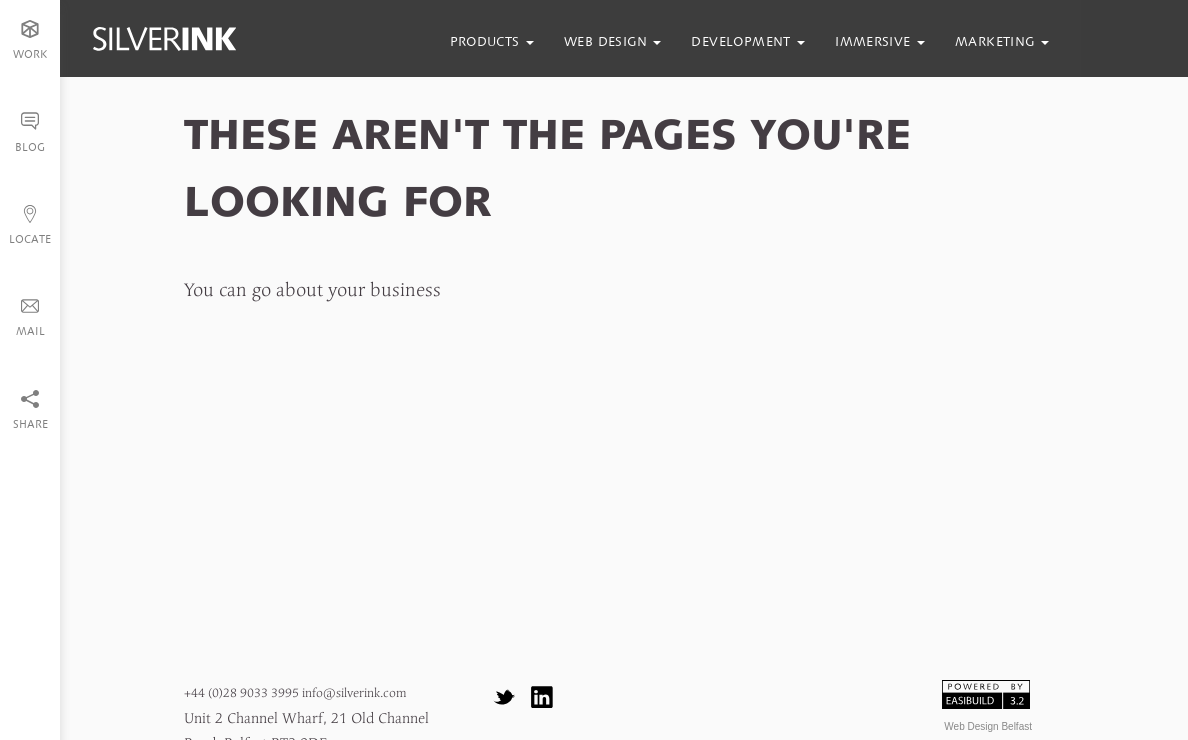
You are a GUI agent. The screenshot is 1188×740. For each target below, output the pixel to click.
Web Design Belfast (988, 726)
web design (612, 41)
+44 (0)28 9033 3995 (241, 693)
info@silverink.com (354, 693)
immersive (880, 41)
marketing (1002, 41)
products (492, 41)
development (748, 41)
